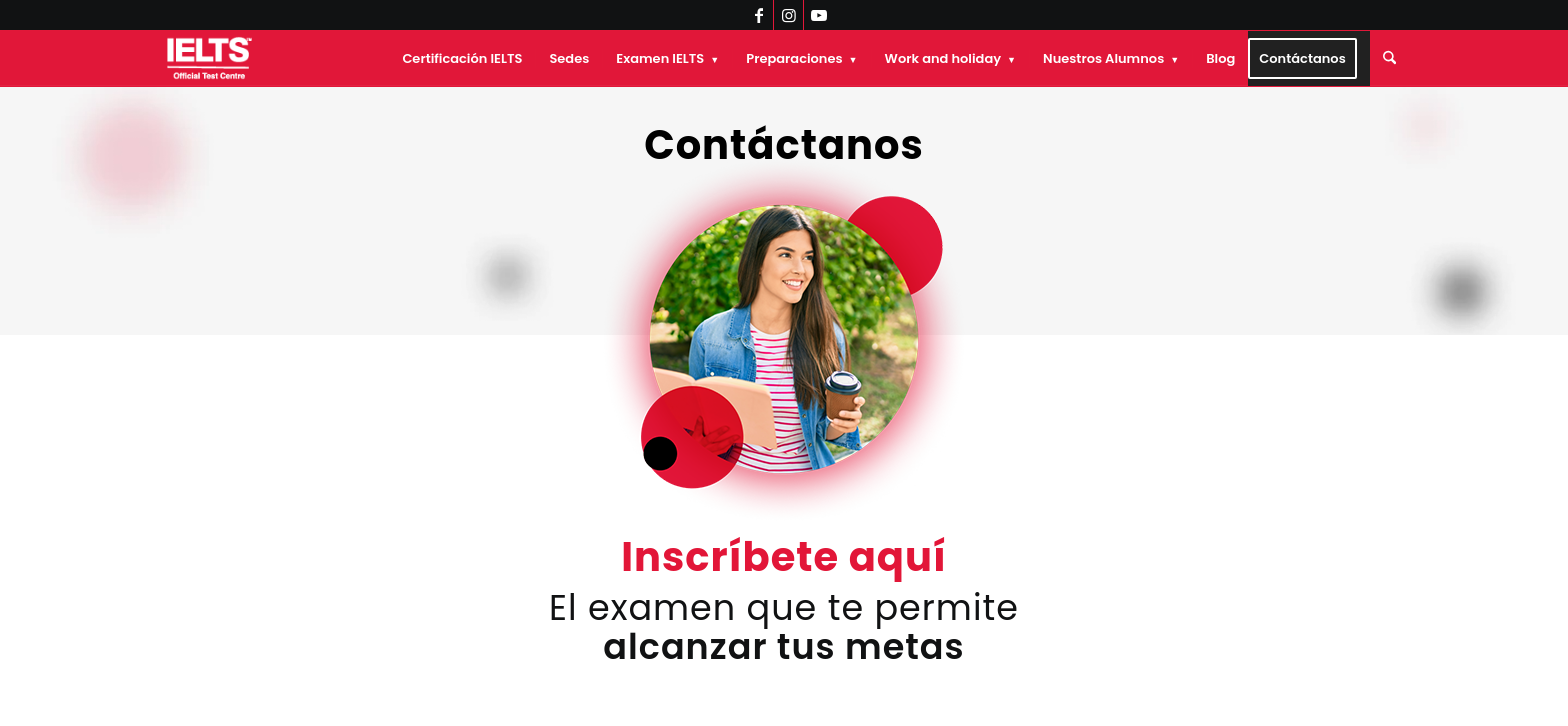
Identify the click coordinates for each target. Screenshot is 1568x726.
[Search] (1389, 58)
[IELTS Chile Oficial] (209, 58)
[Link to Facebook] (758, 15)
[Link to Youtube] (819, 15)
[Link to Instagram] (788, 15)
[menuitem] (462, 58)
